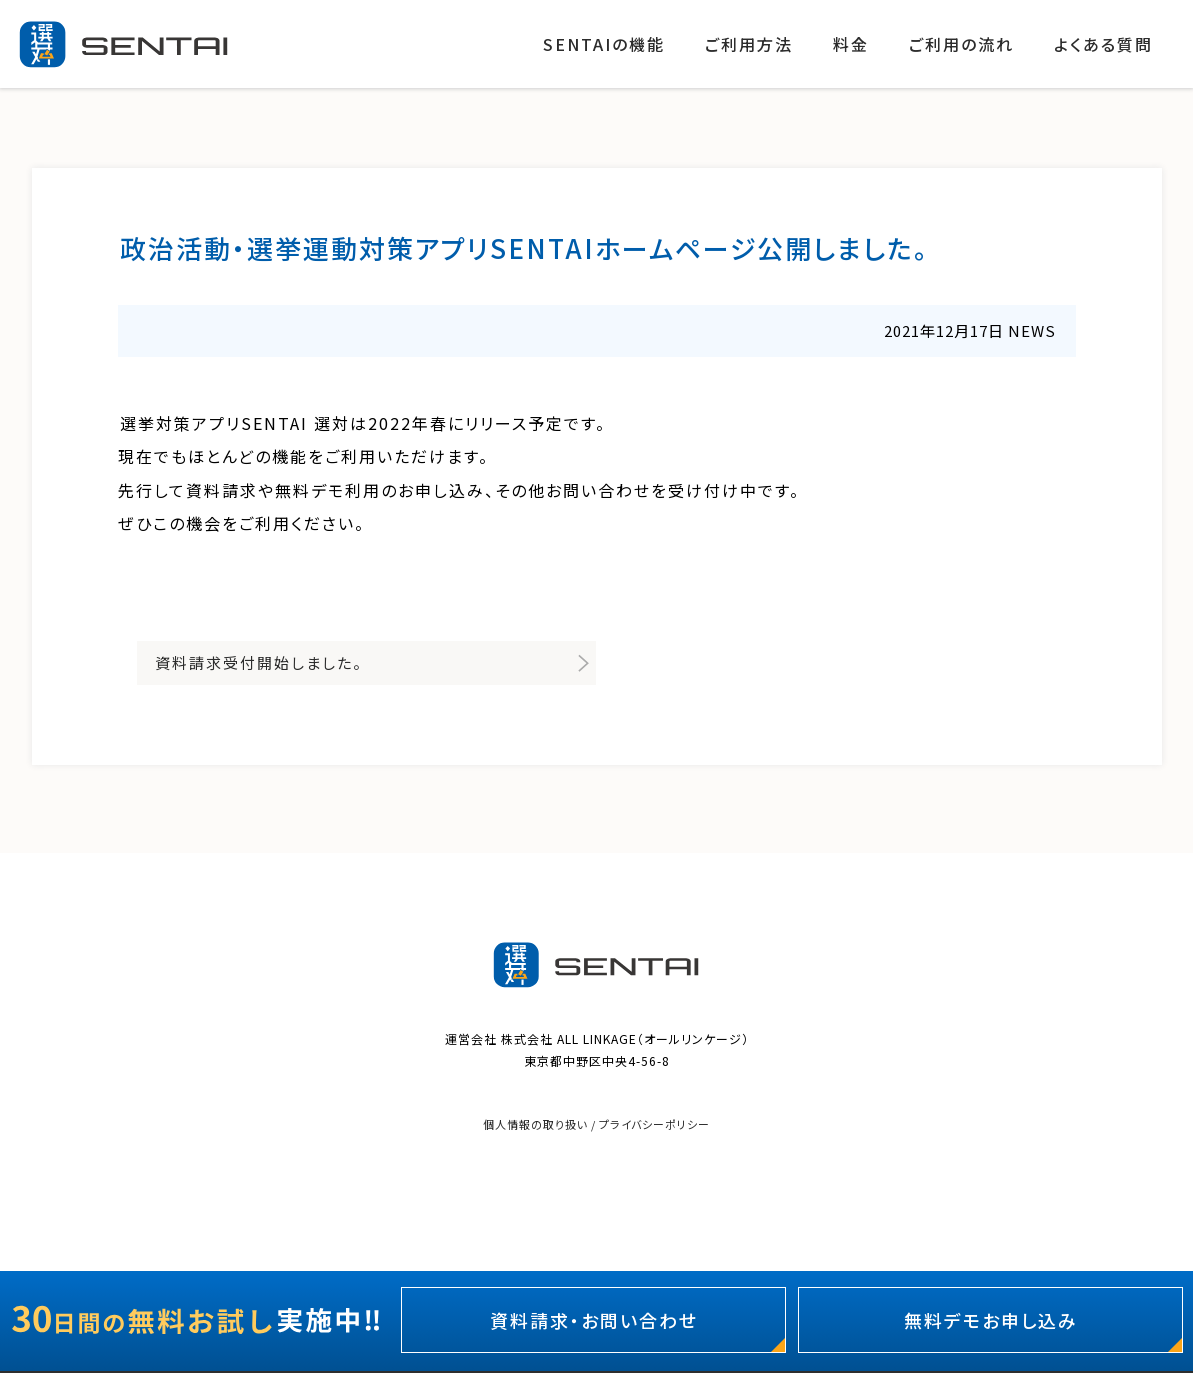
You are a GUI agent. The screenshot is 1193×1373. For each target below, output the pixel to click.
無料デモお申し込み (991, 1320)
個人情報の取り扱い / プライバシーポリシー (596, 1124)
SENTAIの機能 (604, 44)
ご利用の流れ (961, 44)
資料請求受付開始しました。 (259, 662)
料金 (851, 44)
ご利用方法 (749, 44)
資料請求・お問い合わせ (594, 1320)
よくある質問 (1103, 44)
